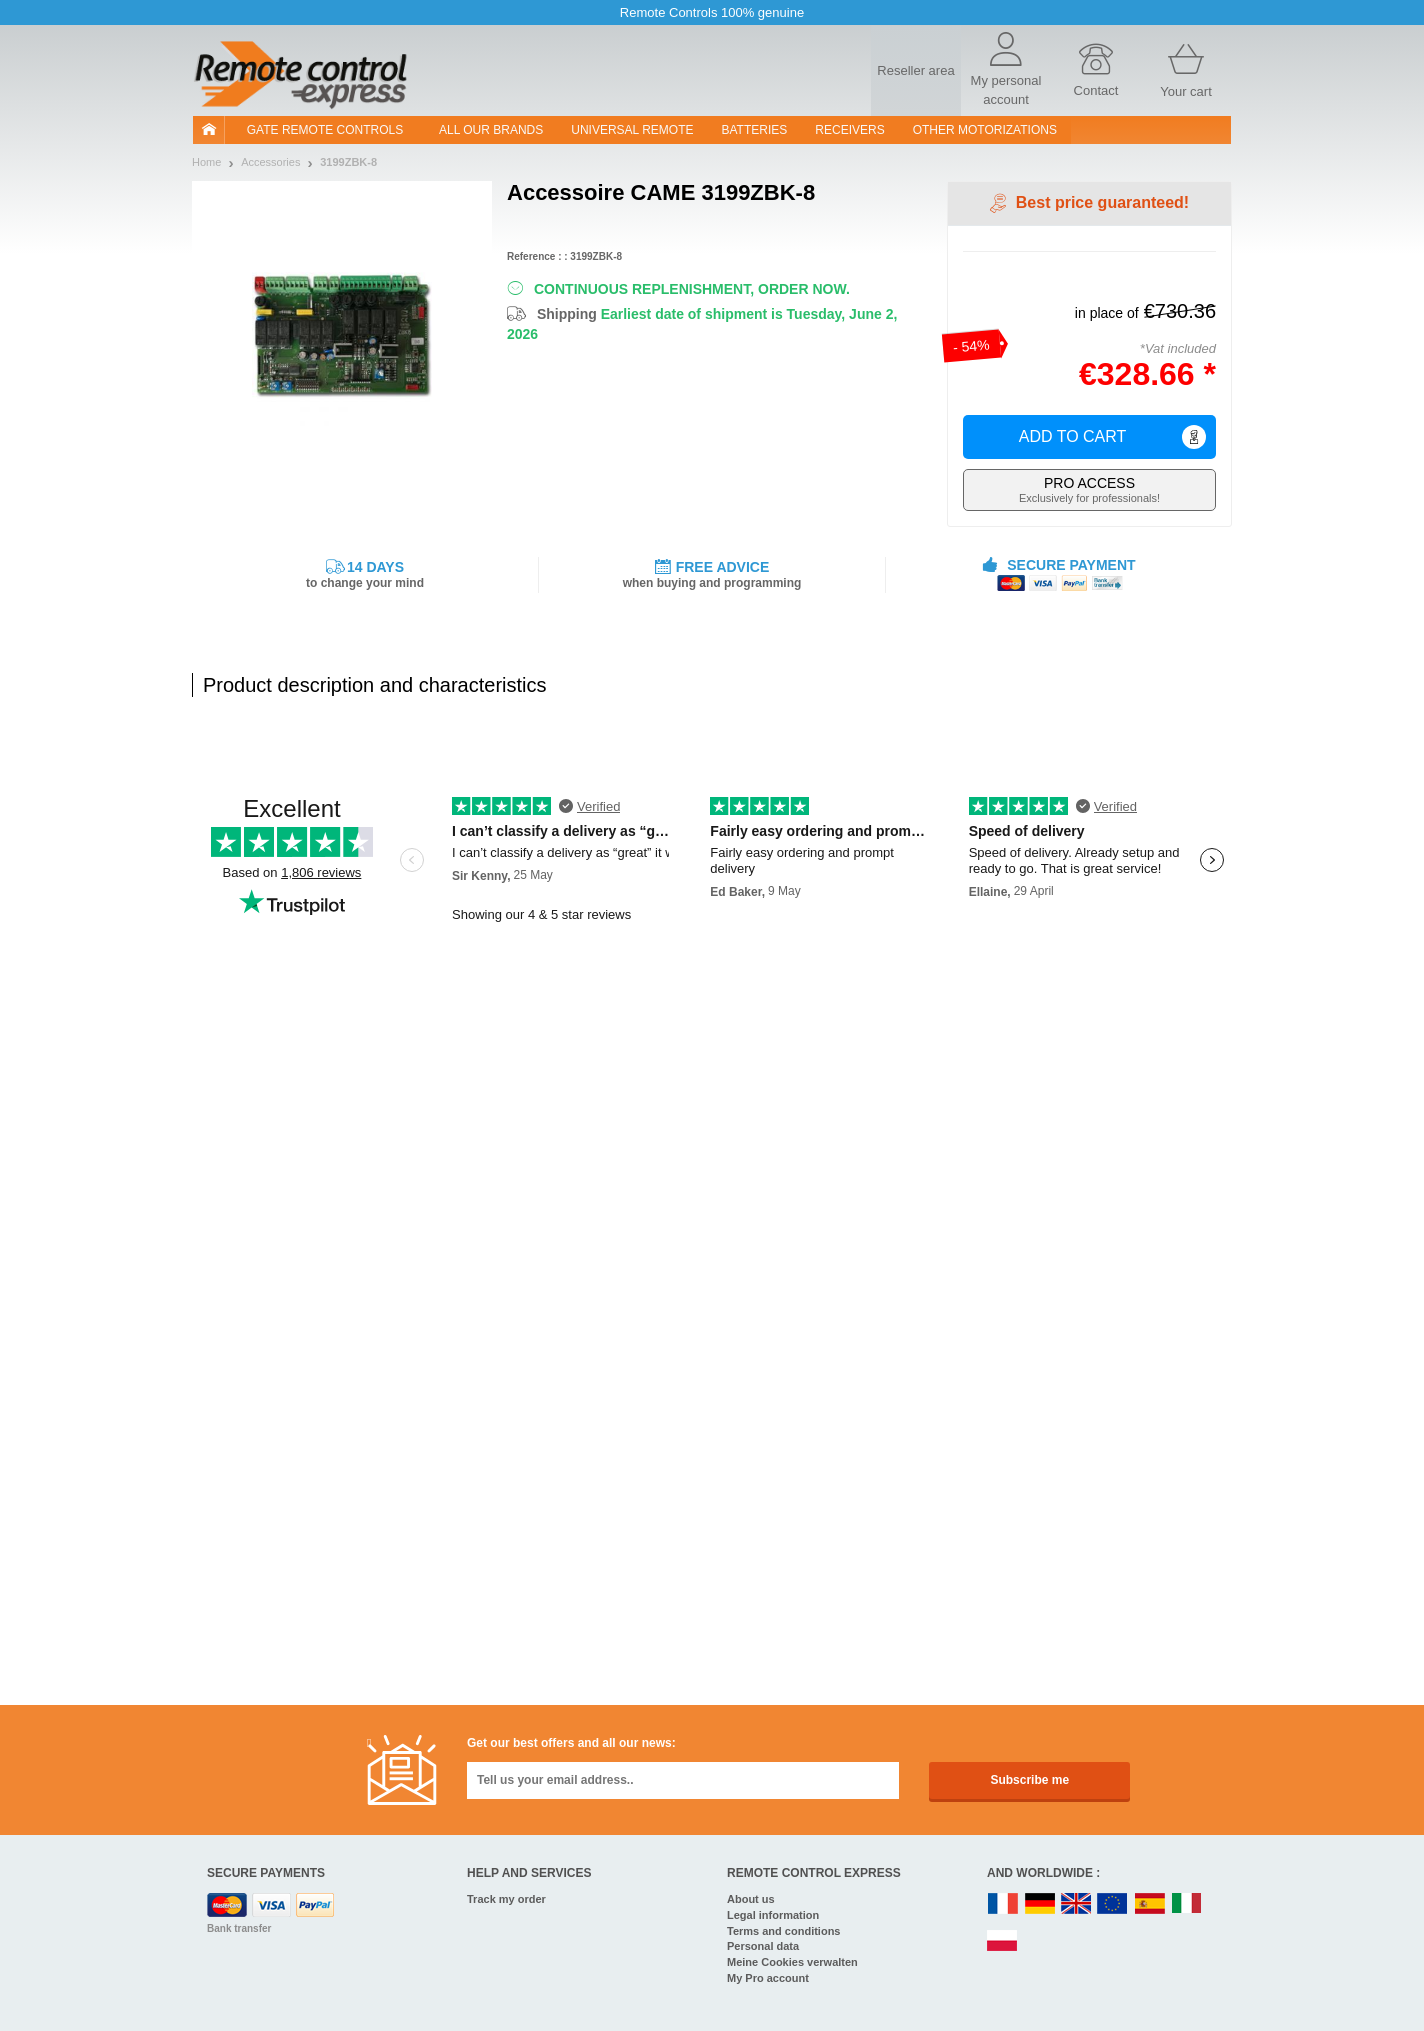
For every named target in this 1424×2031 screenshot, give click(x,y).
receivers (849, 130)
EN (1113, 1904)
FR (1003, 1904)
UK (1077, 1904)
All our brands (491, 130)
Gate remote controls (325, 130)
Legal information (773, 1915)
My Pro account (768, 1978)
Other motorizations (985, 130)
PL (1003, 1941)
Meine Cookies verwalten (792, 1962)
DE (1040, 1904)
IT (1187, 1904)
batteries (755, 130)
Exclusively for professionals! (1089, 489)
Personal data (763, 1946)
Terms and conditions (783, 1931)
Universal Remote (632, 130)
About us (751, 1899)
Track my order (506, 1899)
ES (1150, 1904)
